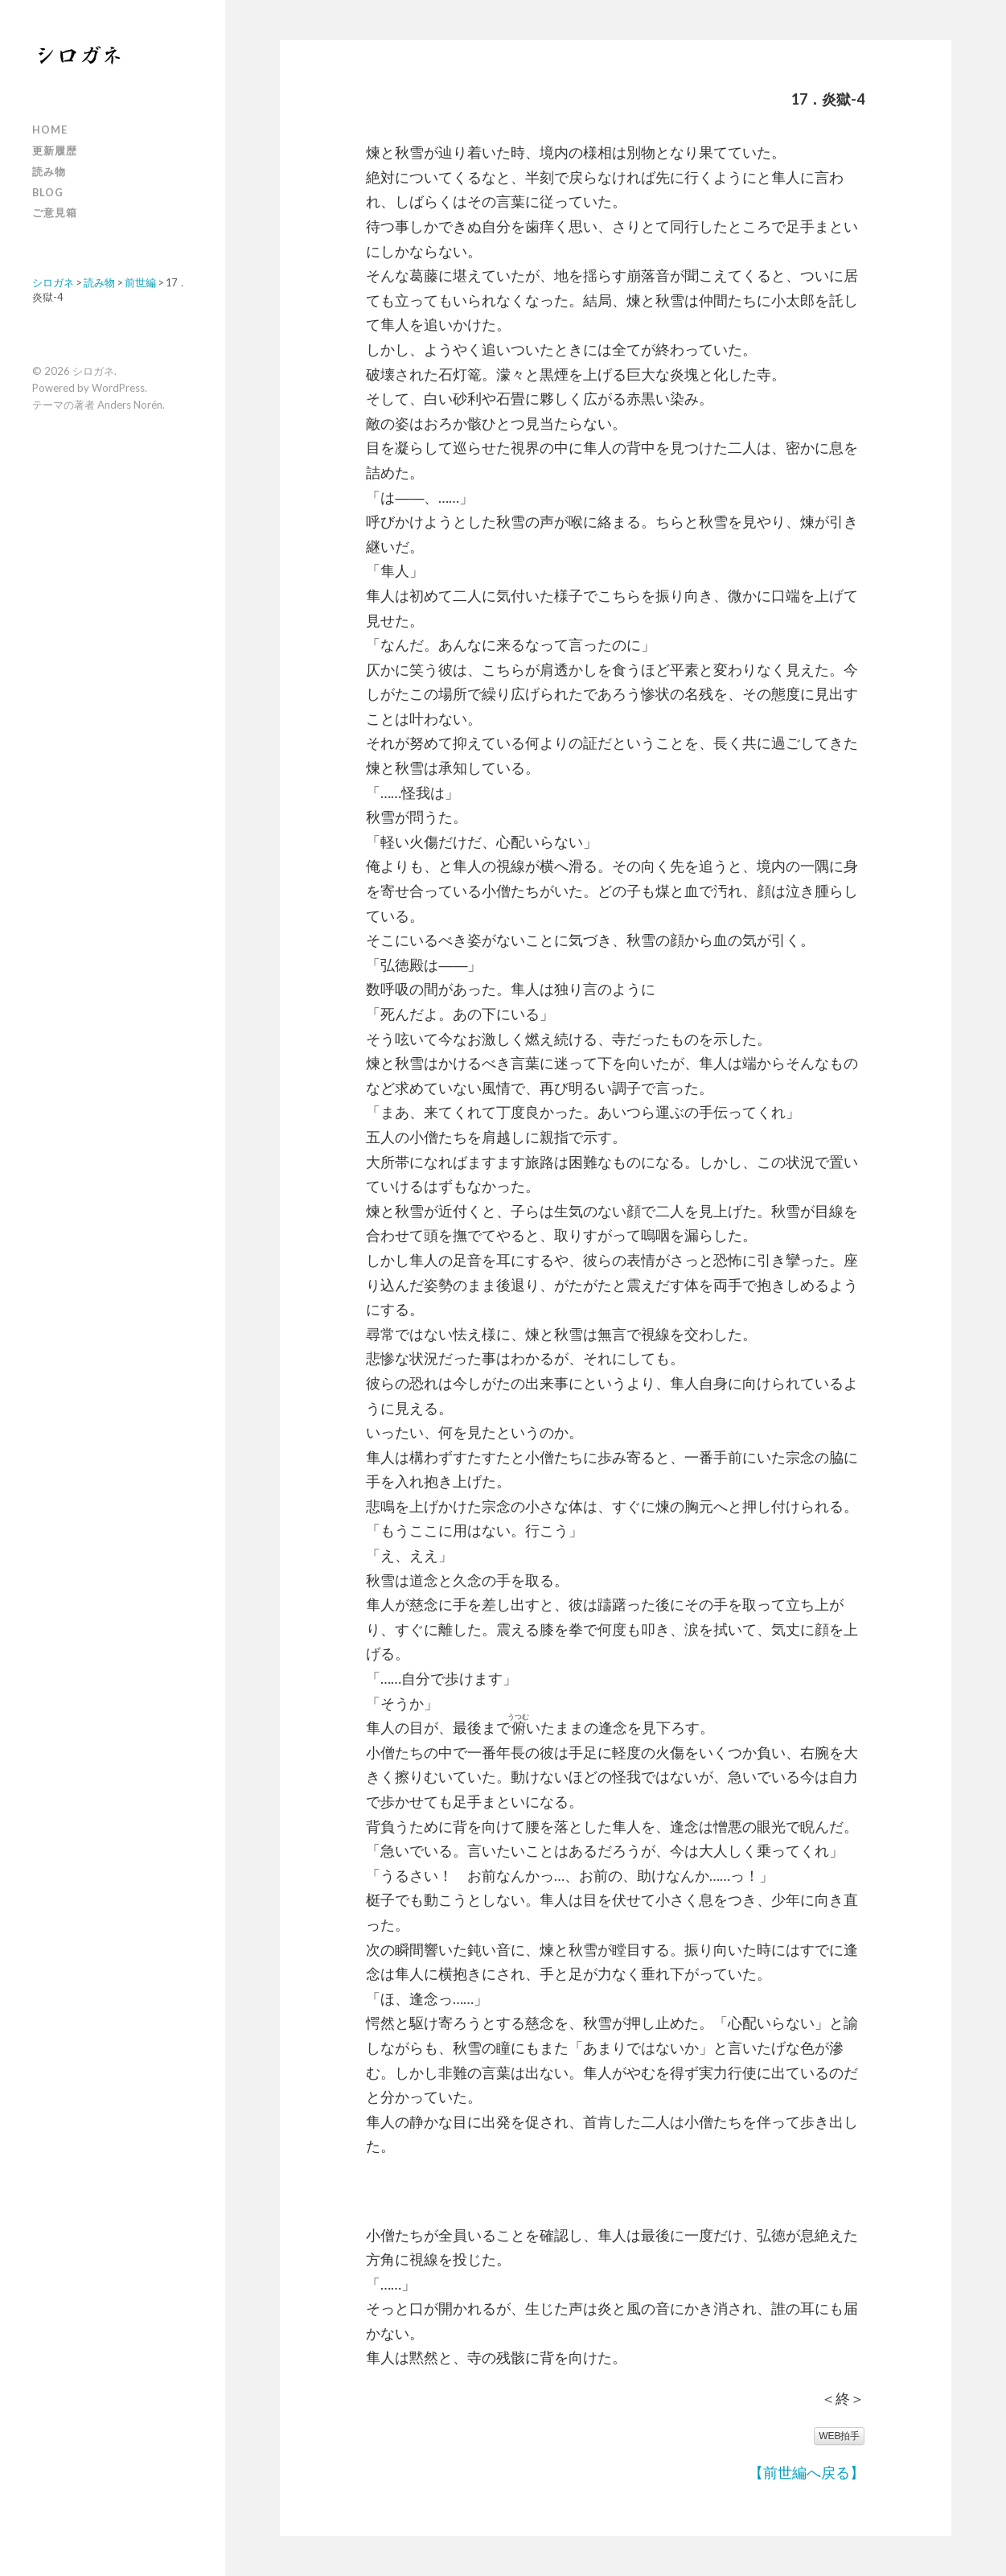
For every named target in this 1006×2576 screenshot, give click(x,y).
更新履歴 (54, 150)
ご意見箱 (54, 212)
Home (50, 129)
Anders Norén (129, 404)
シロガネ (93, 370)
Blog (48, 192)
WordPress (118, 387)
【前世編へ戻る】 (806, 2472)
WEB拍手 (839, 2436)
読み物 (49, 171)
